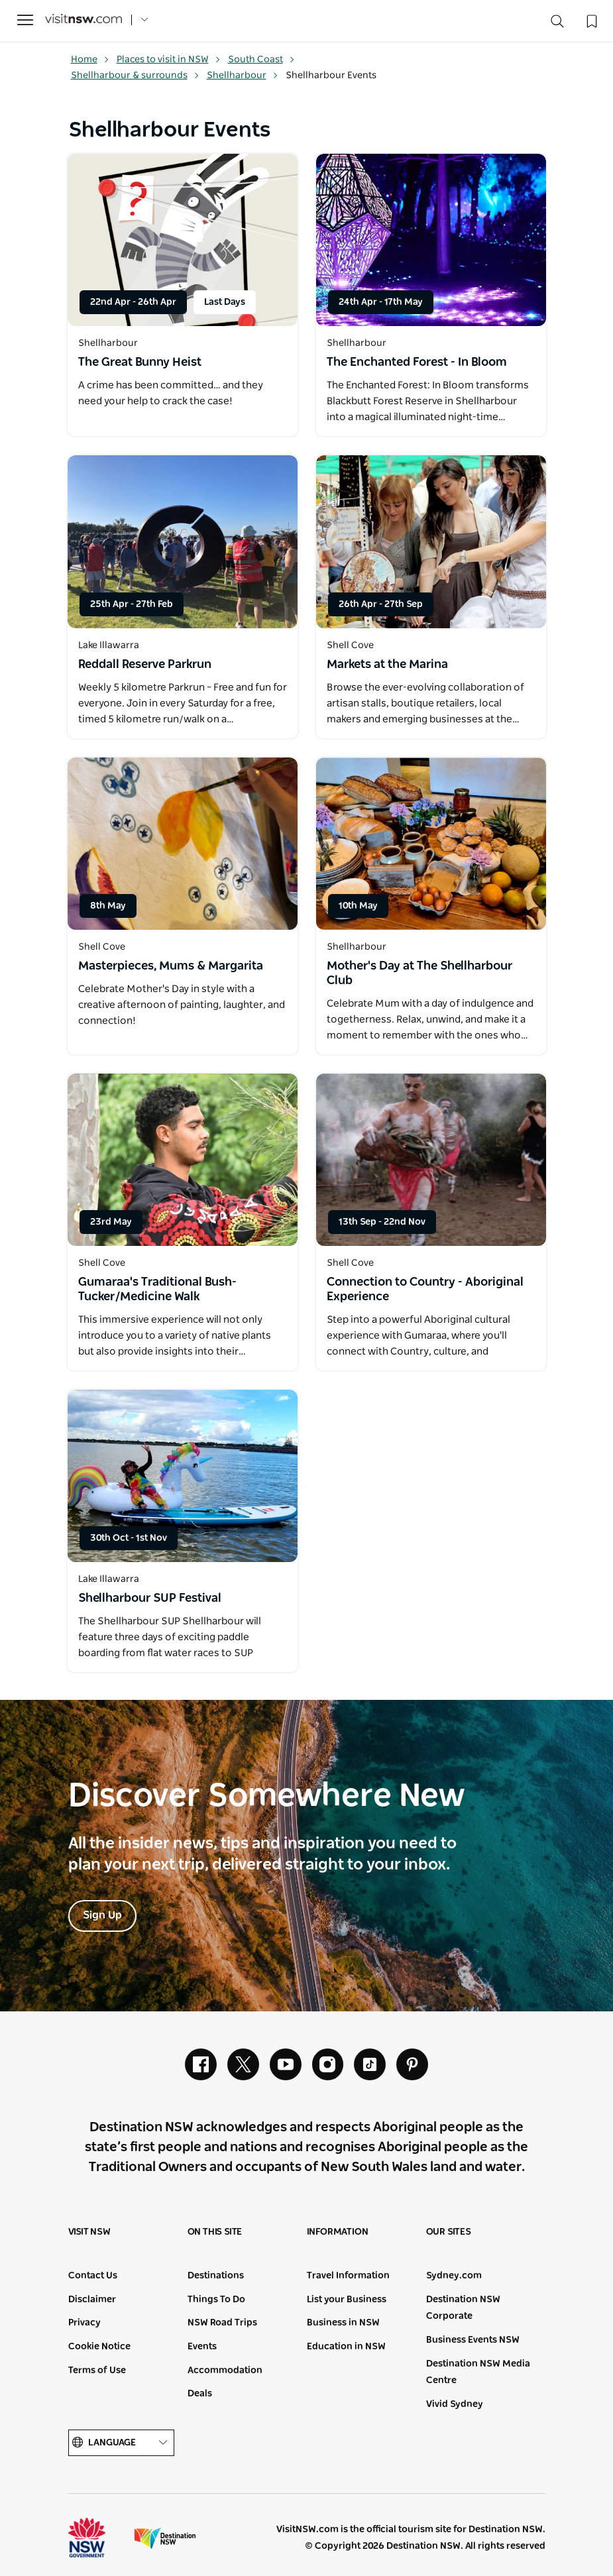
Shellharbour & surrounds (135, 75)
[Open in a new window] (183, 240)
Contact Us (92, 2275)
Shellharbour (242, 75)
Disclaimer (92, 2299)
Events (202, 2346)
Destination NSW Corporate (463, 2308)
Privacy (84, 2322)
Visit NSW (89, 2232)
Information (337, 2232)
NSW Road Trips (222, 2322)
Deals (200, 2393)
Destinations (216, 2275)
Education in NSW (346, 2346)
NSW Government (98, 2537)
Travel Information (348, 2275)
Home (90, 59)
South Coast (261, 59)
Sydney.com (454, 2275)
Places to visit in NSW (169, 59)
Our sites (448, 2232)
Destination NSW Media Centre (478, 2372)
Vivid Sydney (454, 2404)
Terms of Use (97, 2370)
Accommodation (225, 2370)
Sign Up (102, 1915)
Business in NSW (343, 2322)
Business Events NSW (473, 2340)
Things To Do (216, 2299)
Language (121, 2443)
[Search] (557, 24)
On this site (215, 2232)
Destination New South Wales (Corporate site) (165, 2537)
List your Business (346, 2299)
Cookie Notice (99, 2346)
